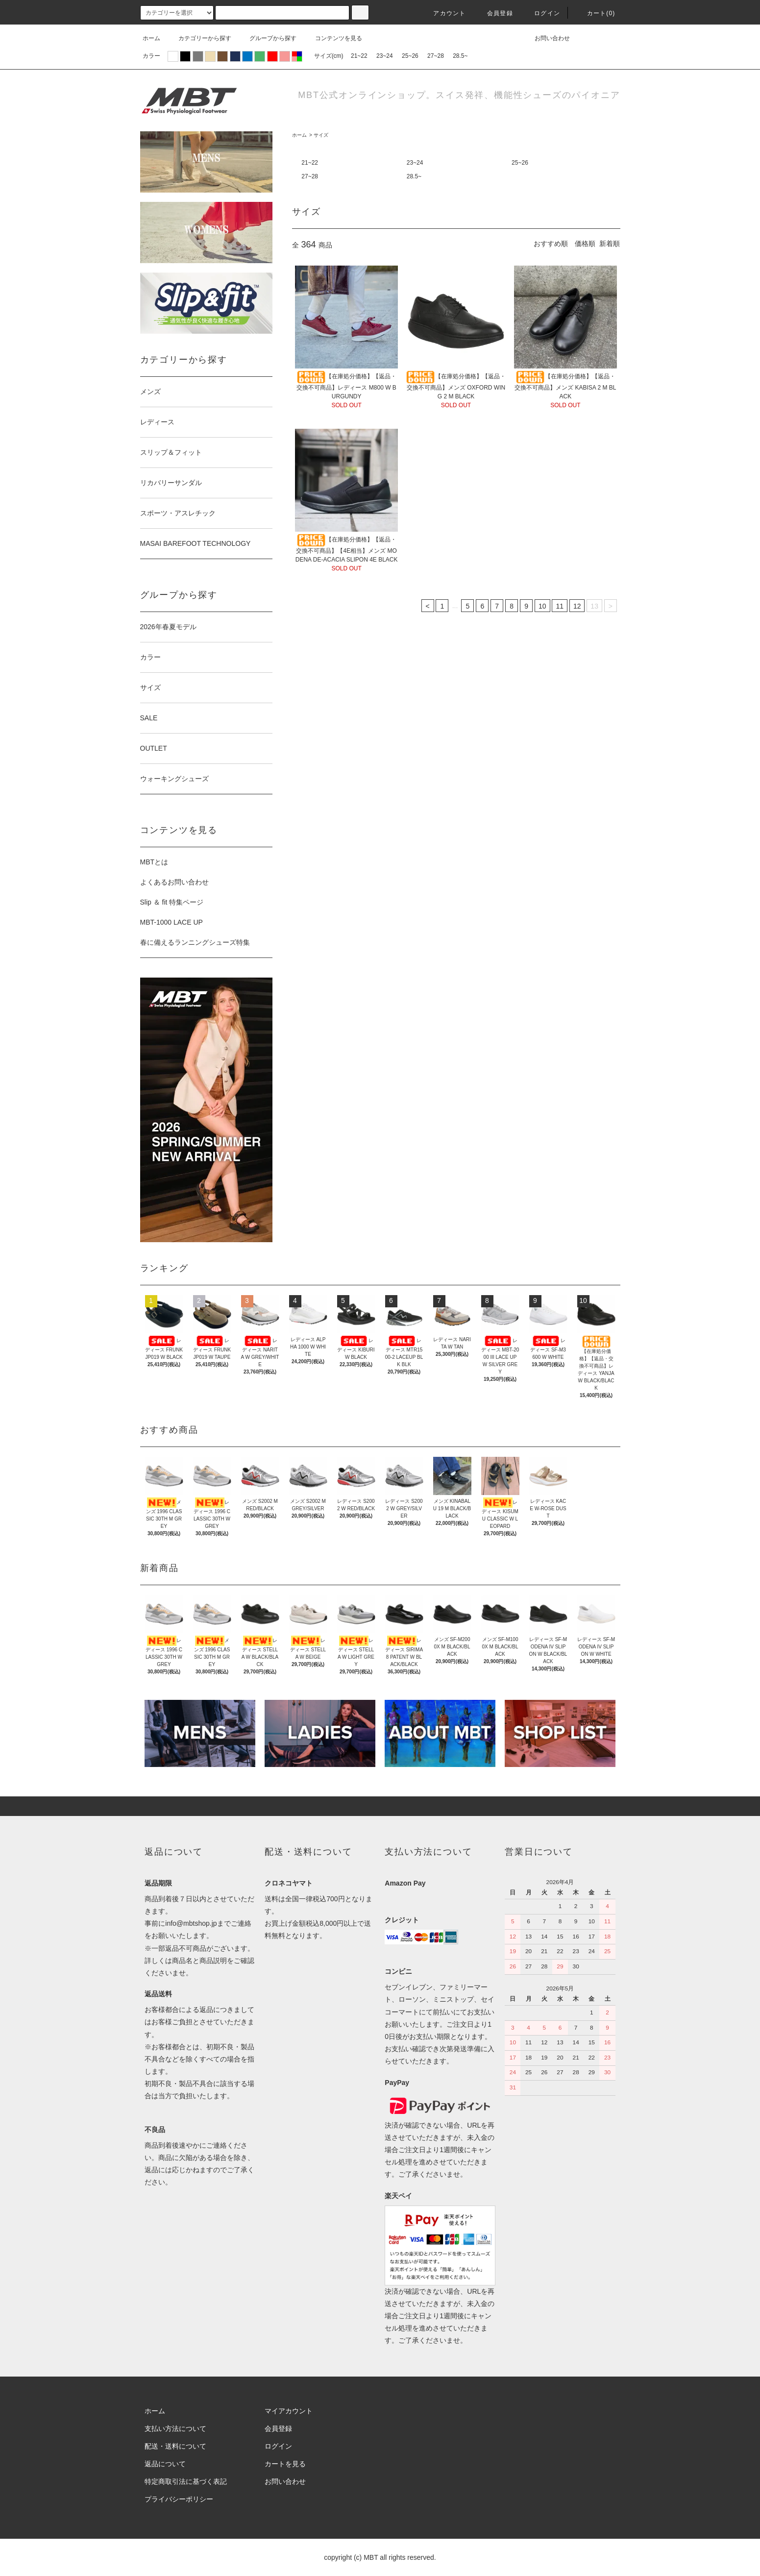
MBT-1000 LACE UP (171, 922)
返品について (165, 2464)
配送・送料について (175, 2446)
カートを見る (285, 2464)
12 (577, 606)
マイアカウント (289, 2411)
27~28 (435, 55)
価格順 (585, 243)
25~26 (410, 55)
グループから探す (267, 38)
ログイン (541, 13)
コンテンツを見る (332, 38)
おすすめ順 (551, 243)
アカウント (443, 13)
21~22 (359, 55)
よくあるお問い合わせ (174, 882)
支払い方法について (175, 2428)
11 (560, 606)
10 (542, 606)
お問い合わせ (546, 38)
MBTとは (154, 862)
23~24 (384, 55)
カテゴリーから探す (199, 38)
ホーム (151, 38)
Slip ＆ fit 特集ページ (172, 902)
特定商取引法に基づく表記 (186, 2481)
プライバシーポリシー (179, 2499)
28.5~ (460, 55)
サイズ (321, 135)
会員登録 (494, 13)
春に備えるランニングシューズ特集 (195, 942)
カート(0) (595, 13)
